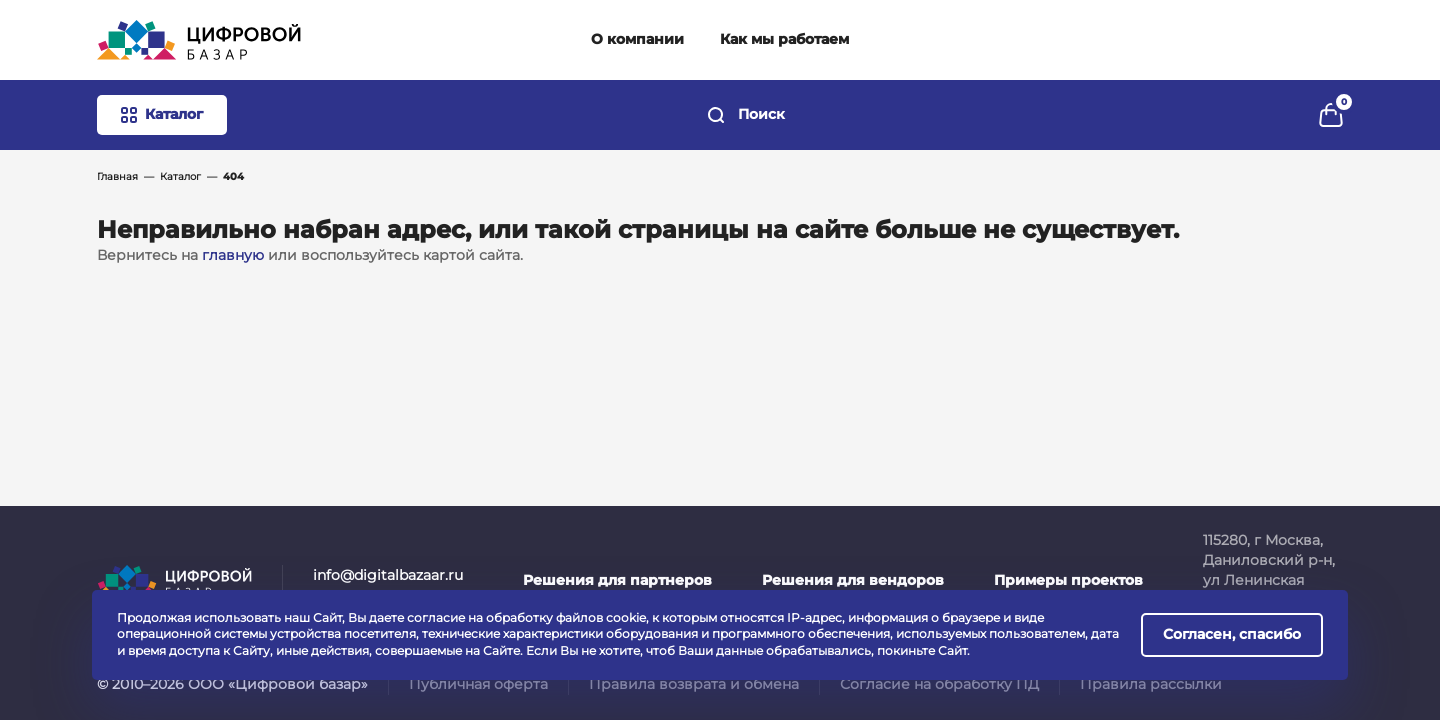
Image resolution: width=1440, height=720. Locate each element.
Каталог (180, 176)
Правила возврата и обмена (694, 684)
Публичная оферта (478, 684)
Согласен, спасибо (1232, 634)
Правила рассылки (1151, 684)
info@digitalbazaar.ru (388, 575)
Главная (117, 176)
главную (233, 255)
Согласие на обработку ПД (939, 684)
